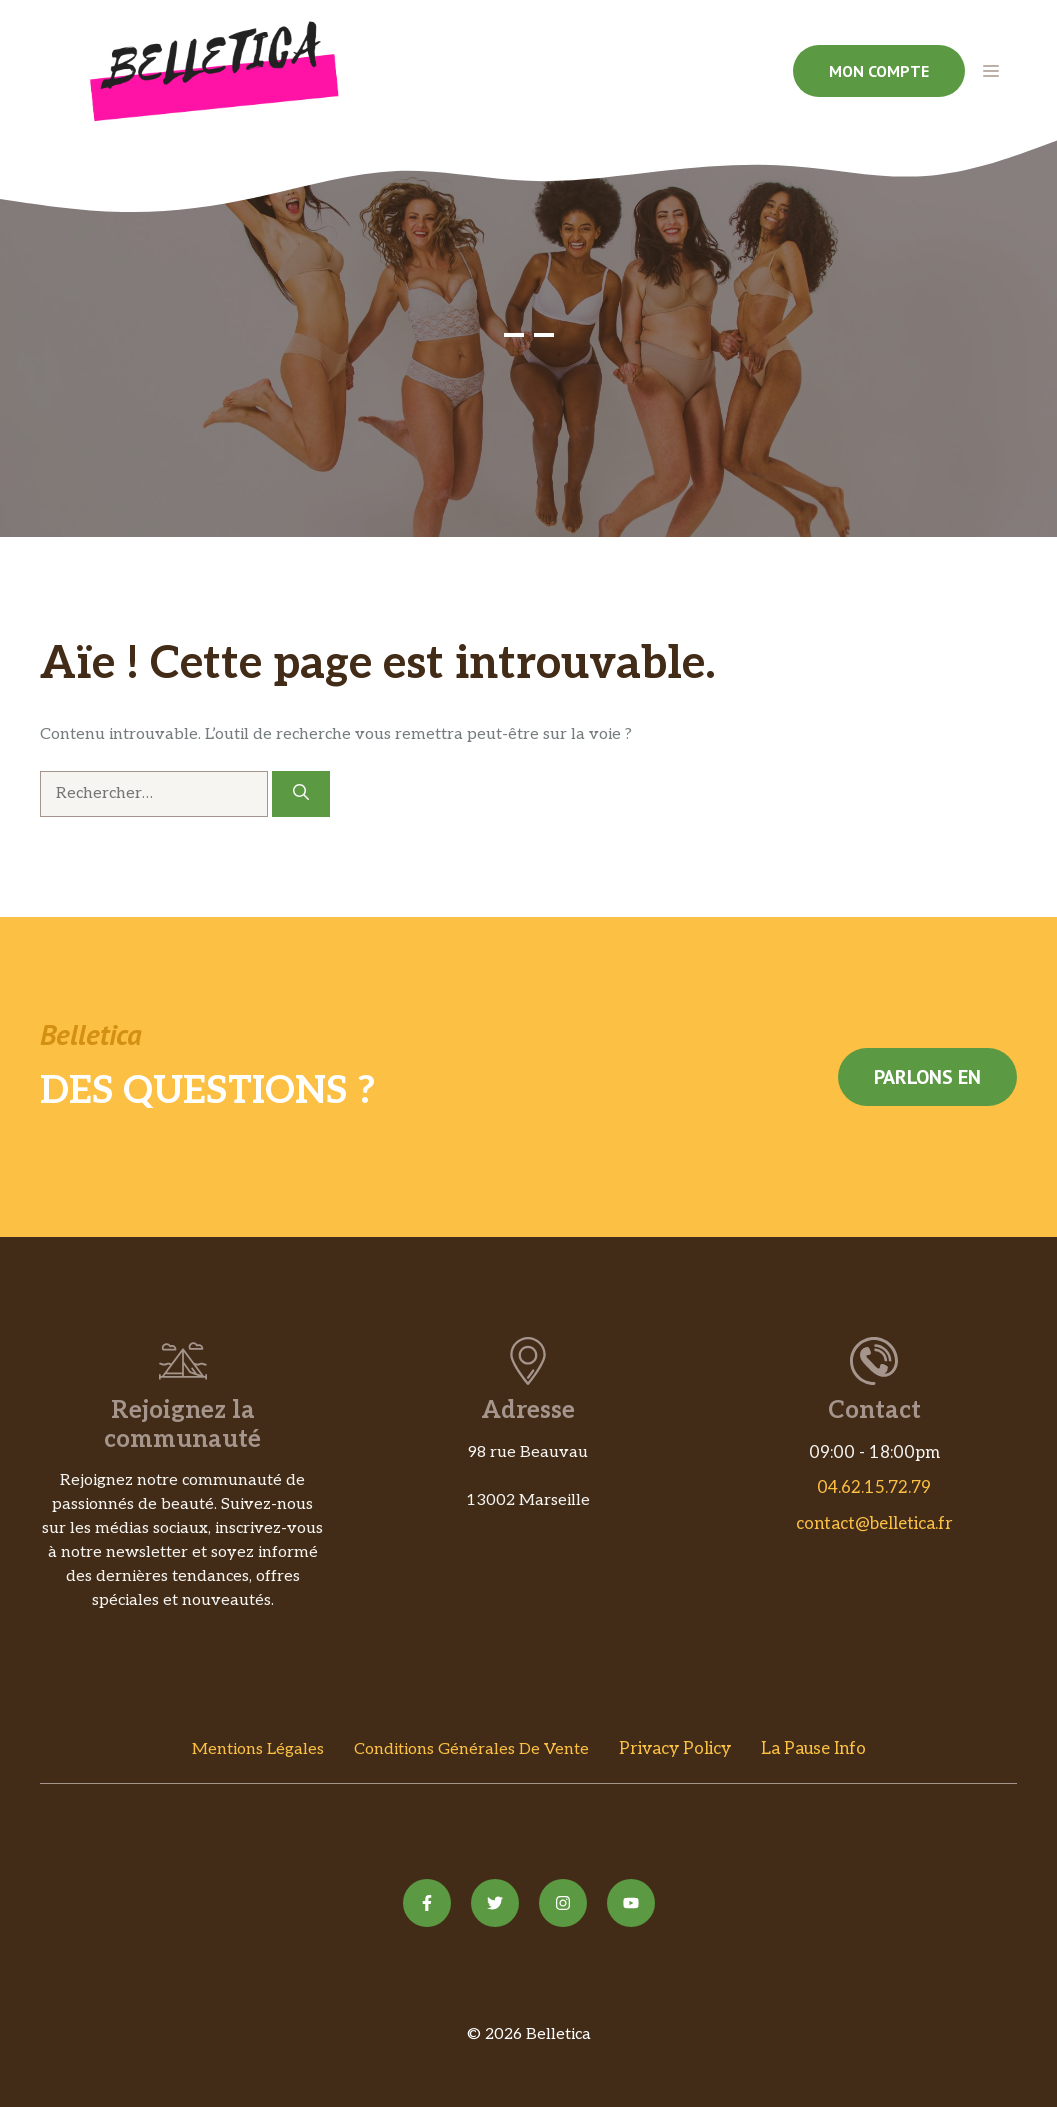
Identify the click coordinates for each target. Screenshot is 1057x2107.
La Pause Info (813, 1749)
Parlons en (927, 1077)
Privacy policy (675, 1749)
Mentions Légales (258, 1749)
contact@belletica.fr (874, 1524)
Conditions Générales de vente (471, 1749)
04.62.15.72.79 (874, 1488)
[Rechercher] (301, 794)
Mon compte (879, 71)
